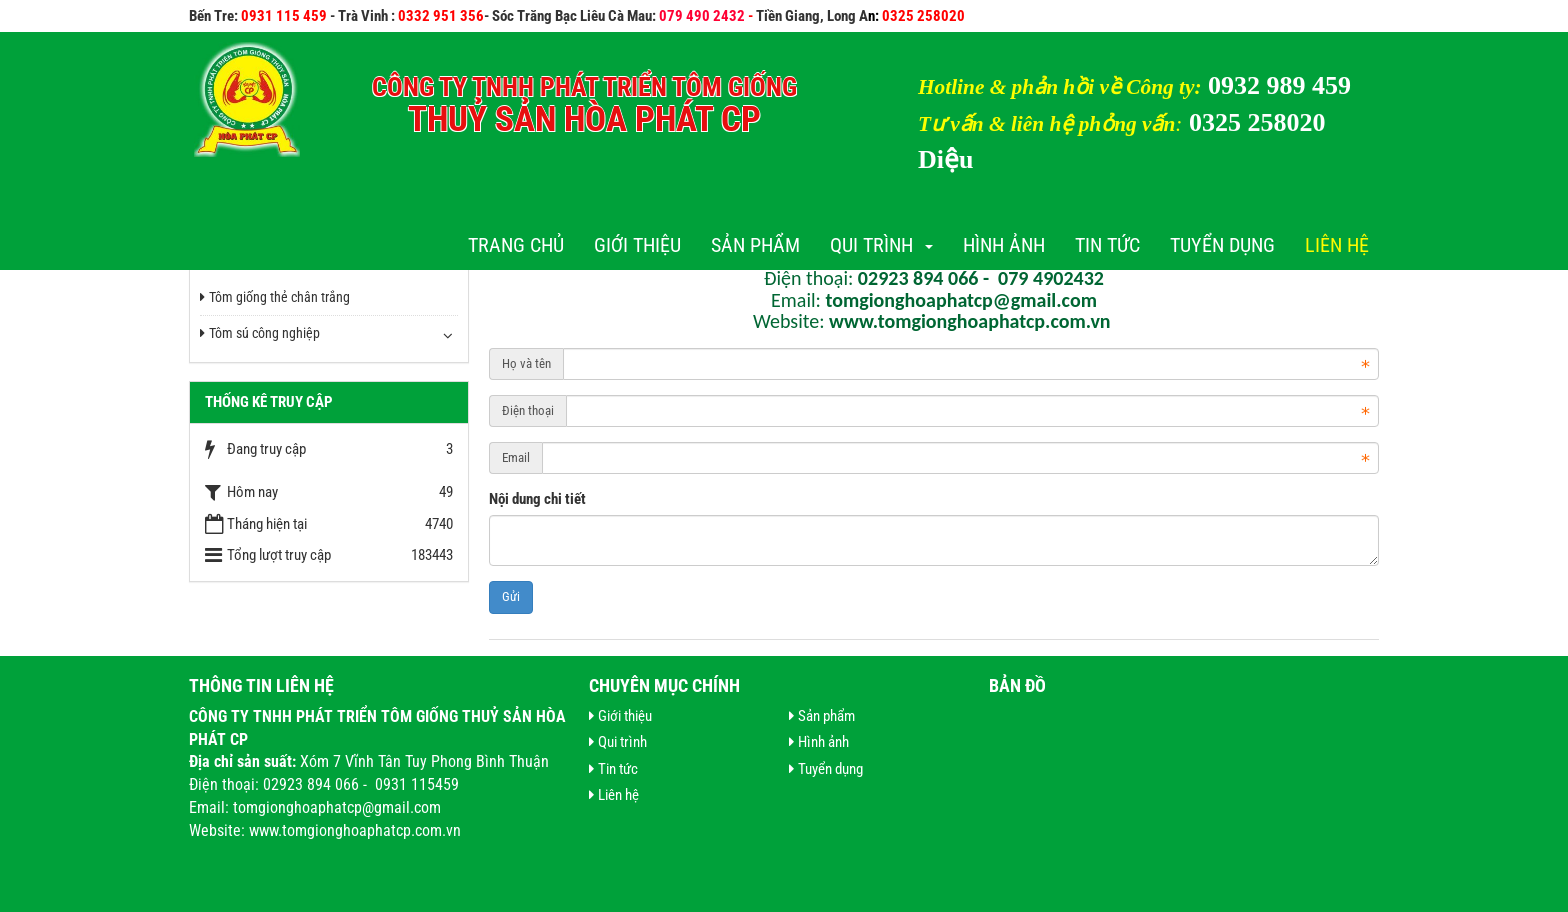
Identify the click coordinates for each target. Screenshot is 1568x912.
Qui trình (881, 245)
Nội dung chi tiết (537, 499)
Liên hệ (1337, 245)
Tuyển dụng (1222, 245)
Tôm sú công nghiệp (260, 333)
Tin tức (1107, 245)
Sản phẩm (755, 245)
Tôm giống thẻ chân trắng (275, 297)
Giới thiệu (637, 245)
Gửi (511, 596)
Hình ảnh (1004, 245)
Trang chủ (516, 245)
